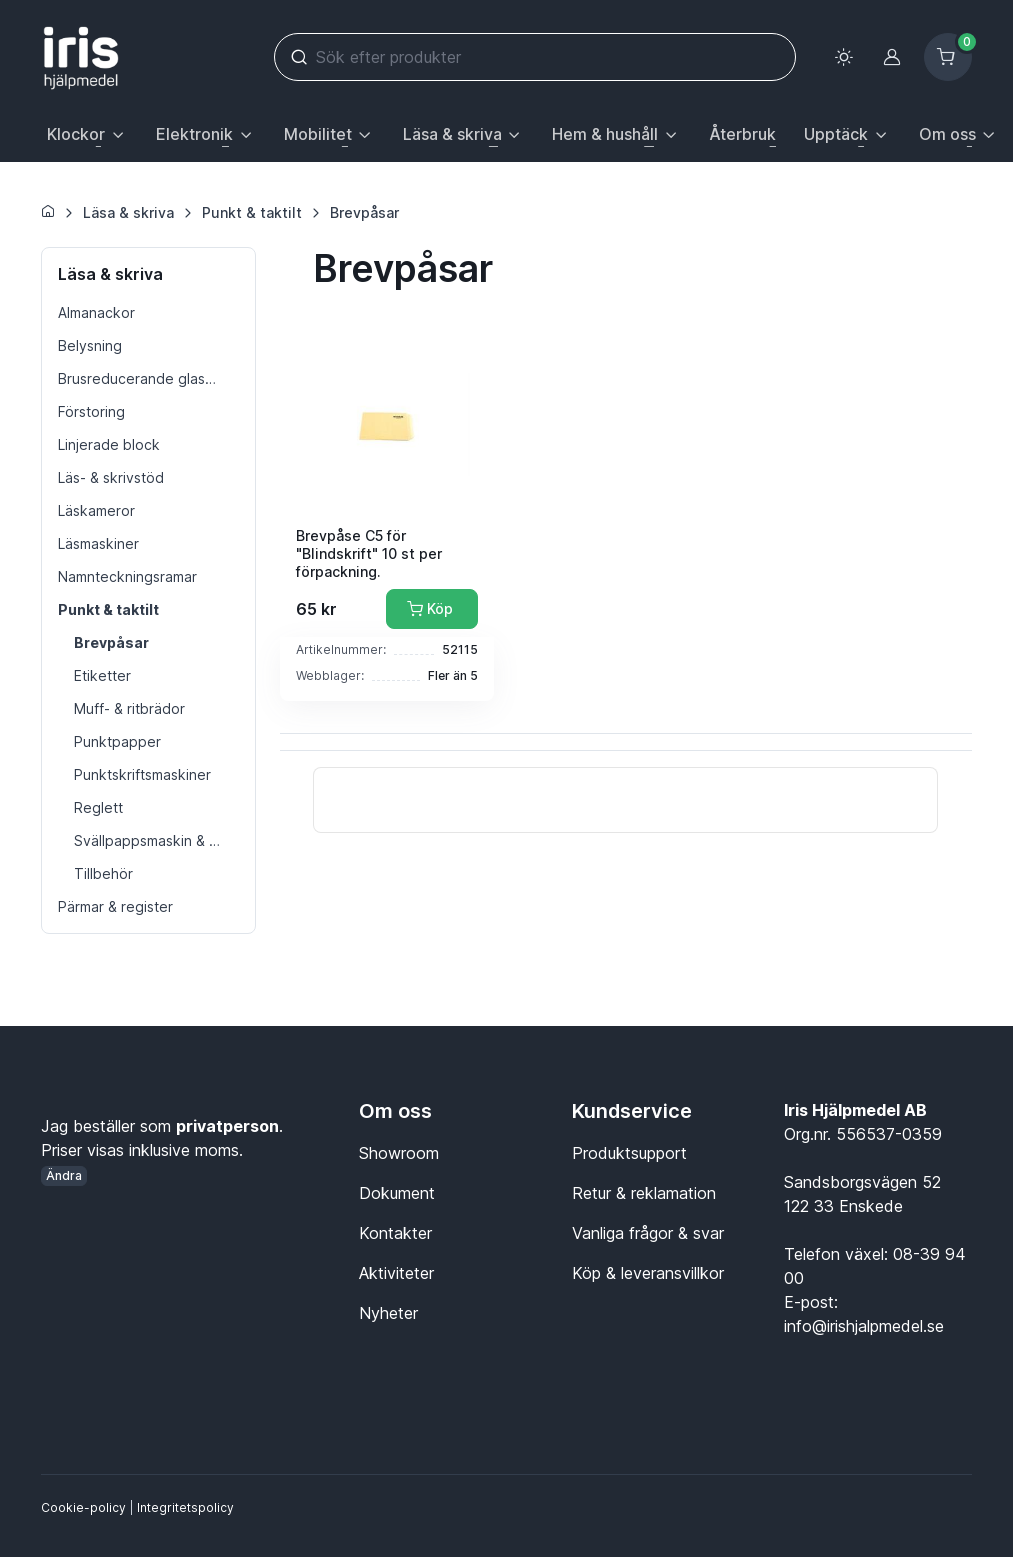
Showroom (399, 1153)
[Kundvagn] (948, 57)
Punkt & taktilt (252, 212)
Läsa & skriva (128, 212)
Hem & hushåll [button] (605, 134)
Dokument (397, 1193)
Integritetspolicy (185, 1507)
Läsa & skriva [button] (452, 134)
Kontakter (395, 1233)
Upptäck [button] (836, 134)
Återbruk (742, 134)
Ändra (64, 1175)
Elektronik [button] (194, 134)
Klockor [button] (76, 134)
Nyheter (388, 1313)
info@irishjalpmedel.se (864, 1326)
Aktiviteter (396, 1273)
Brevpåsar (364, 212)
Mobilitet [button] (318, 134)
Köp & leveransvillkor (648, 1273)
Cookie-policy (83, 1507)
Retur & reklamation (644, 1193)
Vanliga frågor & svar (648, 1233)
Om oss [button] (947, 134)
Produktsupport (629, 1153)
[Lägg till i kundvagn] (432, 609)
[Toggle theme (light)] (844, 57)
